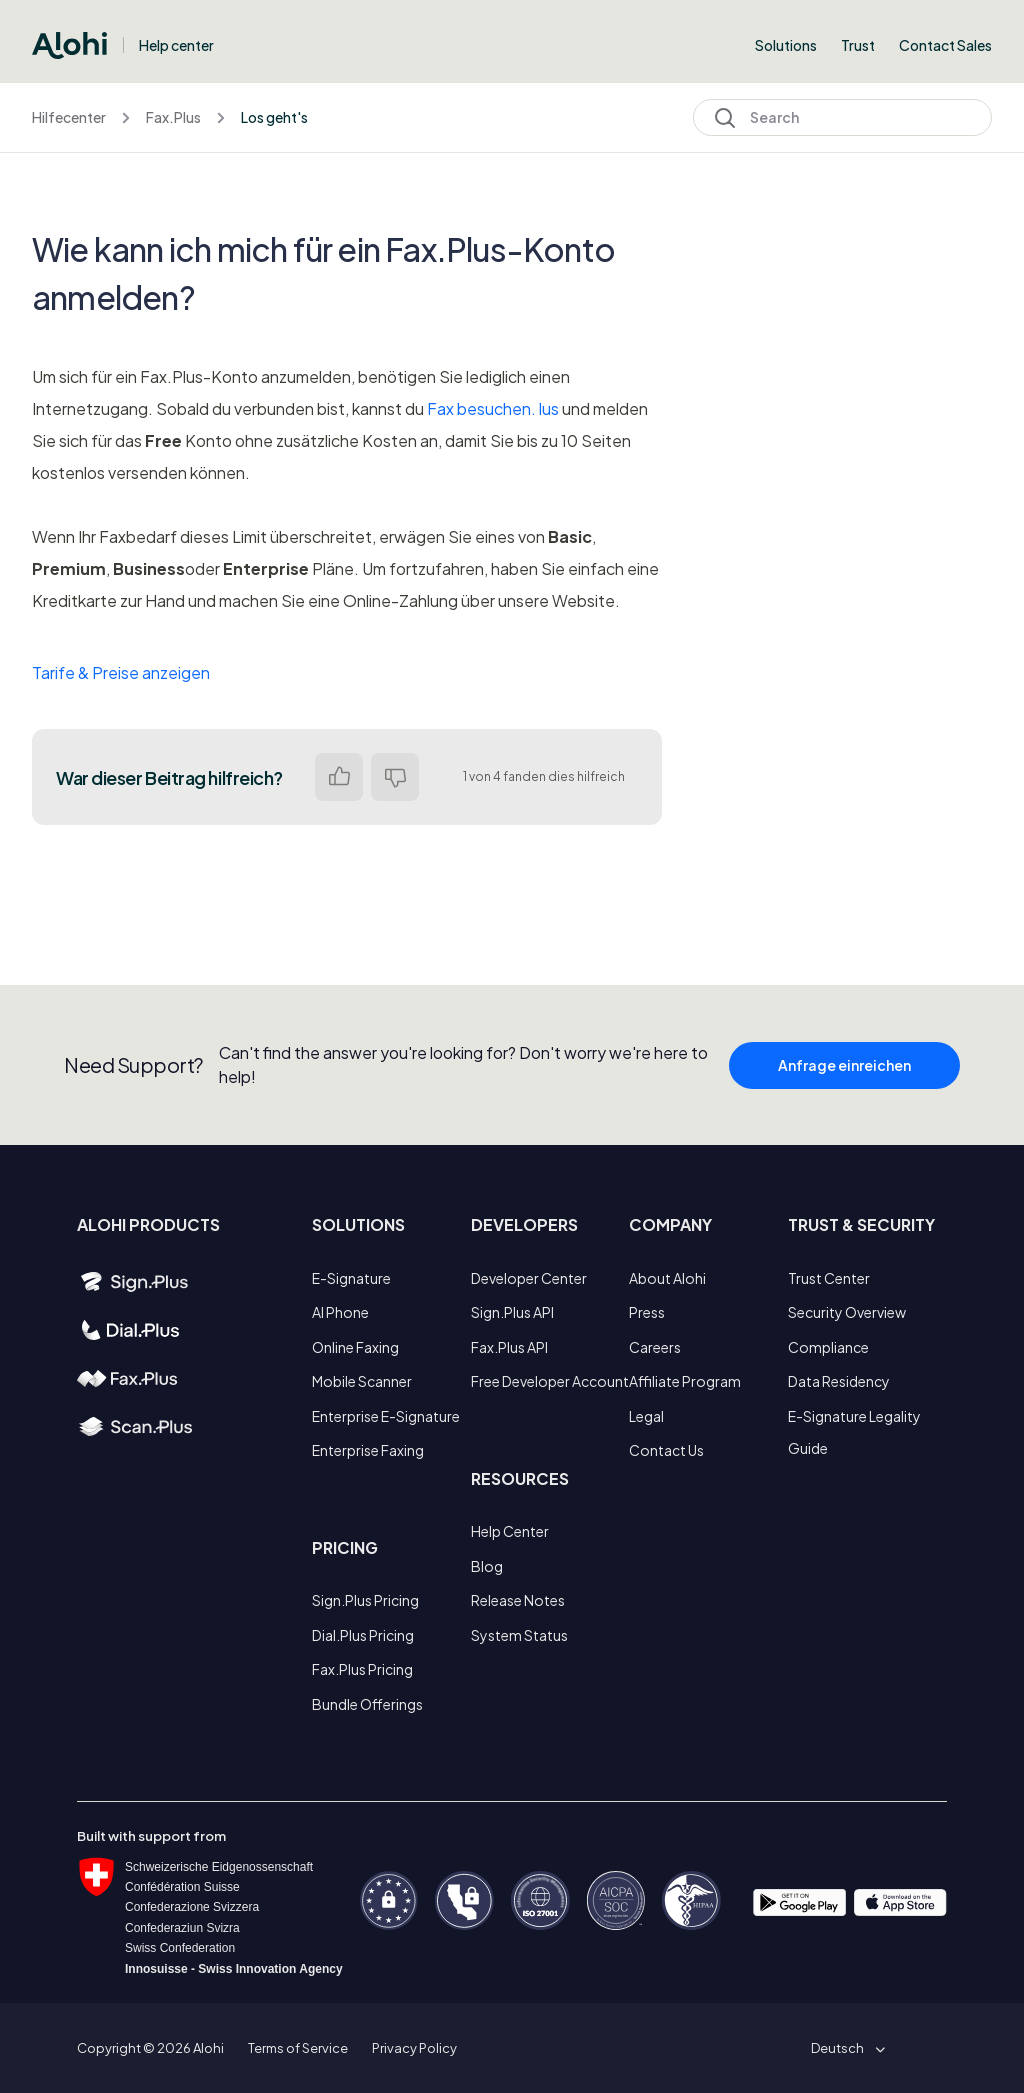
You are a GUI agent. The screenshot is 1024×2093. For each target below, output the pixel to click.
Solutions (786, 45)
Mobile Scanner (362, 1381)
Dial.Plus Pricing (363, 1635)
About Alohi (667, 1278)
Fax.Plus (173, 117)
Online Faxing (355, 1347)
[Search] (842, 117)
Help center (176, 45)
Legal (646, 1416)
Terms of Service (298, 2048)
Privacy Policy (414, 2048)
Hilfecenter (69, 117)
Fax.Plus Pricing (362, 1669)
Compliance (828, 1347)
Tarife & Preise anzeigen (121, 672)
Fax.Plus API (509, 1347)
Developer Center (529, 1278)
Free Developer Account (550, 1381)
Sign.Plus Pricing (365, 1600)
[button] (844, 2048)
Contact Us (666, 1450)
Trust (858, 45)
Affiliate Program (685, 1381)
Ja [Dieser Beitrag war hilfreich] (339, 777)
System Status (519, 1635)
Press (647, 1312)
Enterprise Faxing (368, 1450)
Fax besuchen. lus (493, 408)
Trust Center (829, 1278)
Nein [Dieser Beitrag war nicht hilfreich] (395, 777)
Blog (487, 1566)
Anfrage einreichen (844, 1079)
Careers (655, 1347)
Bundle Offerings (367, 1704)
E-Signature (351, 1278)
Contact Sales (945, 45)
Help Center (510, 1531)
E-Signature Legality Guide (854, 1432)
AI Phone (340, 1312)
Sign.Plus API (512, 1312)
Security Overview (847, 1312)
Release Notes (518, 1600)
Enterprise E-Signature (386, 1416)
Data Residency (839, 1381)
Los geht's (274, 117)
